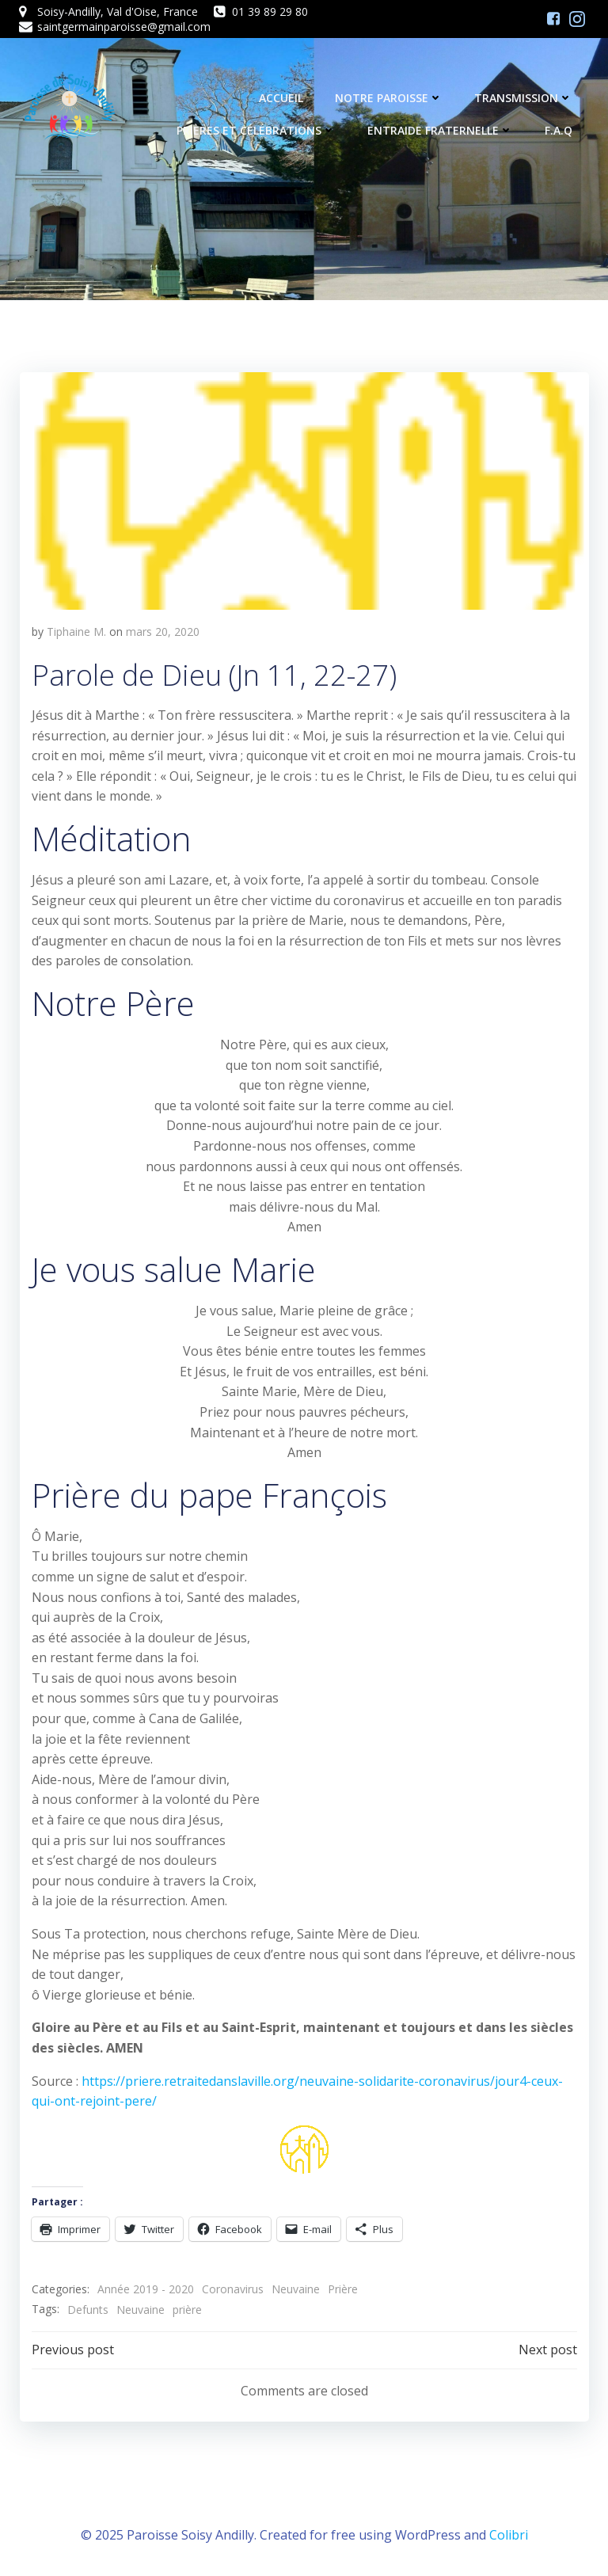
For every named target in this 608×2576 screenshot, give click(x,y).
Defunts (87, 2308)
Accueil (282, 98)
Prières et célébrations (256, 131)
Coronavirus (232, 2288)
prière (186, 2308)
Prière (342, 2288)
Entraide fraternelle (441, 131)
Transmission (524, 98)
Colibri (508, 2533)
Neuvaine (295, 2288)
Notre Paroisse (389, 98)
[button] (304, 490)
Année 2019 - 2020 (145, 2288)
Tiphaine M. (75, 630)
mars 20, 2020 (162, 630)
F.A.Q (559, 131)
